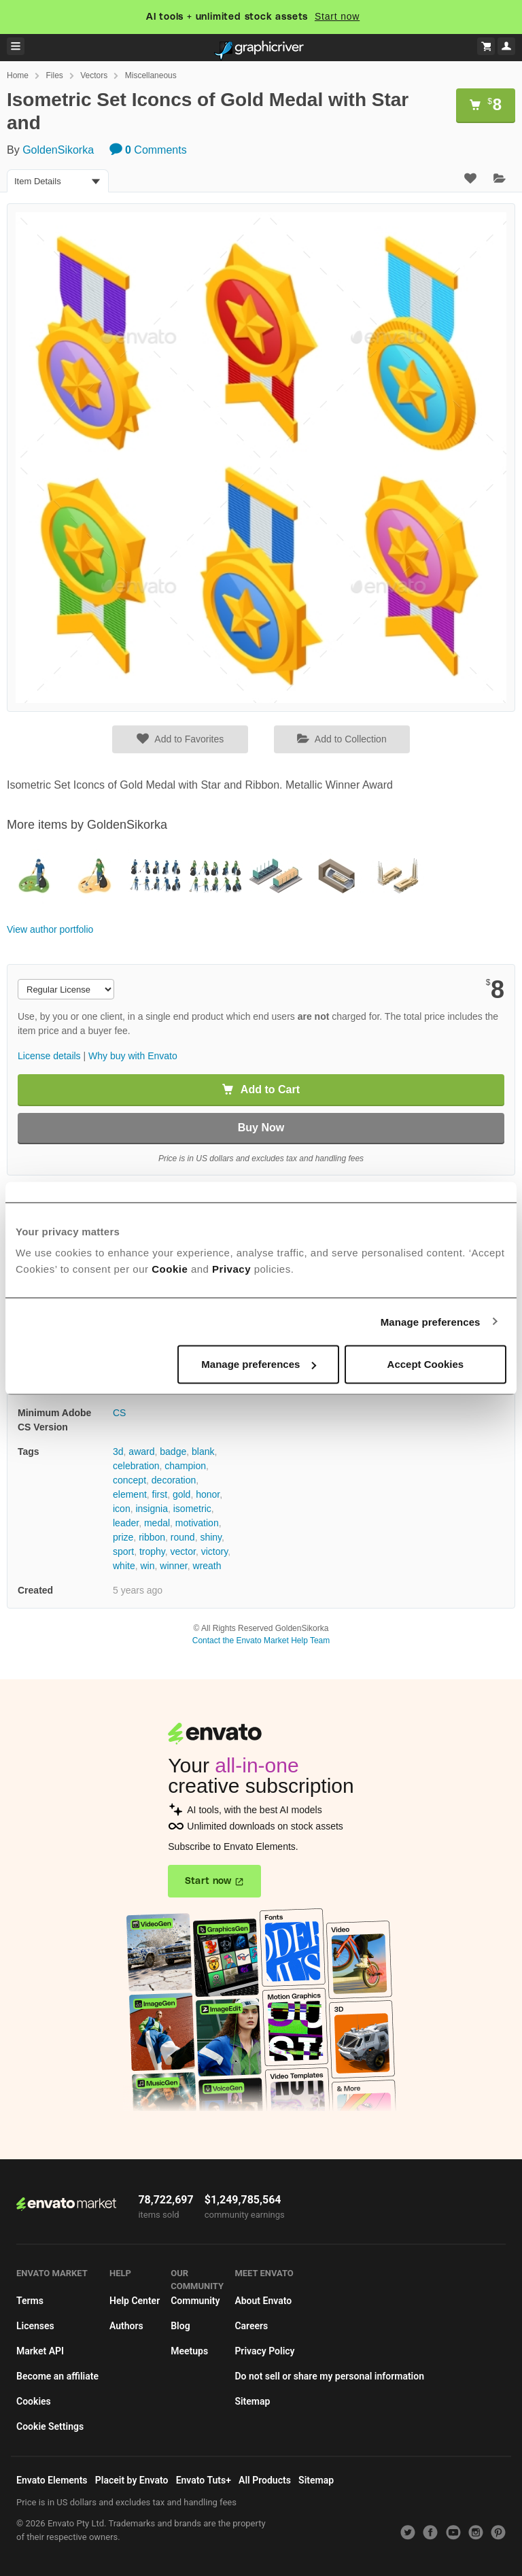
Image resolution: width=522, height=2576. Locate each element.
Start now (337, 16)
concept (129, 1480)
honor (208, 1494)
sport (123, 1551)
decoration (174, 1480)
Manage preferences (431, 1321)
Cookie (170, 1269)
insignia (151, 1508)
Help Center (134, 2300)
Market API (40, 2351)
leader (126, 1522)
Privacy (231, 1269)
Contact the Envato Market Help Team (261, 1640)
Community (195, 2300)
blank (203, 1451)
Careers (251, 2325)
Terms (30, 2300)
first (160, 1494)
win (147, 1565)
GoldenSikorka (58, 150)
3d (118, 1451)
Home (18, 75)
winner (173, 1565)
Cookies (33, 2401)
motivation (197, 1522)
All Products (265, 2480)
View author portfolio (50, 929)
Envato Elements (52, 2480)
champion (185, 1465)
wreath (207, 1565)
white (124, 1565)
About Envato (263, 2300)
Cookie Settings (50, 2426)
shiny (211, 1537)
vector (183, 1551)
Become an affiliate (57, 2376)
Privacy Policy (264, 2351)
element (130, 1494)
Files (54, 75)
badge (173, 1451)
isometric (192, 1508)
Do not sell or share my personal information (329, 2376)
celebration (136, 1465)
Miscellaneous (151, 75)
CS (119, 1412)
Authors (126, 2325)
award (141, 1451)
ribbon (152, 1537)
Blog (180, 2325)
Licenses (35, 2325)
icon (121, 1508)
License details (49, 1055)
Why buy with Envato (132, 1055)
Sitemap (252, 2401)
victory (214, 1551)
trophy (152, 1551)
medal (157, 1522)
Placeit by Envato (132, 2480)
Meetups (189, 2351)
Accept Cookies (425, 1364)
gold (181, 1494)
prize (123, 1537)
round (183, 1537)
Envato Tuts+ (203, 2480)
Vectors (93, 75)
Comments (148, 150)
